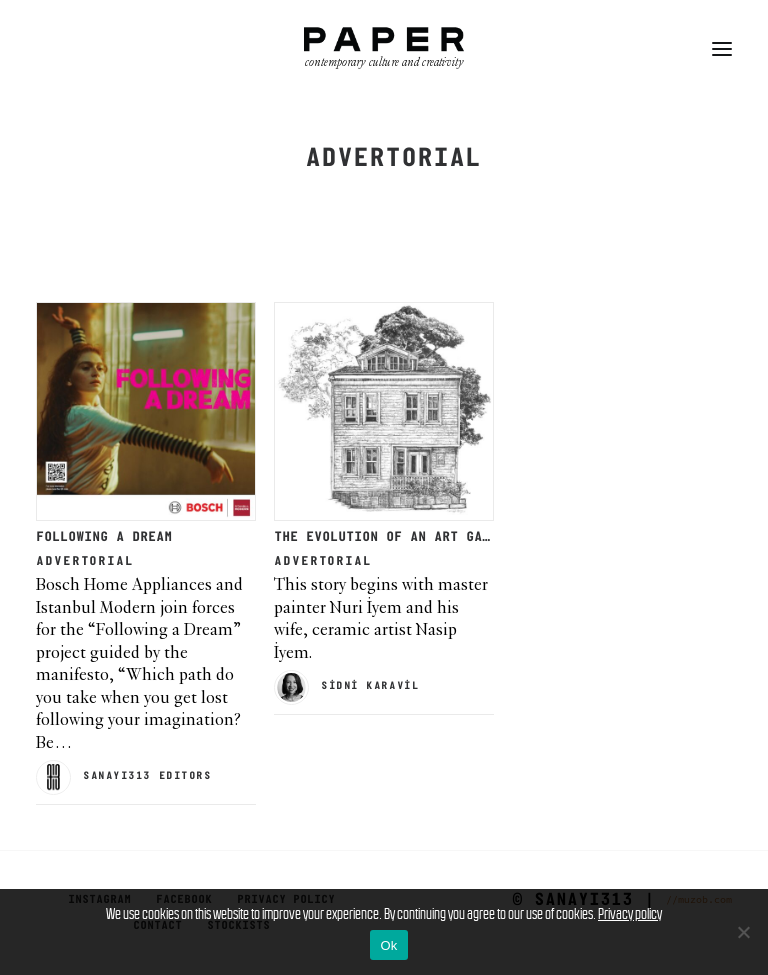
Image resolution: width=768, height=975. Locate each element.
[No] (743, 932)
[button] (722, 49)
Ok (388, 945)
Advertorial (85, 561)
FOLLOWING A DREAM (104, 537)
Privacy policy (630, 913)
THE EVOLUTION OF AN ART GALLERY (398, 537)
